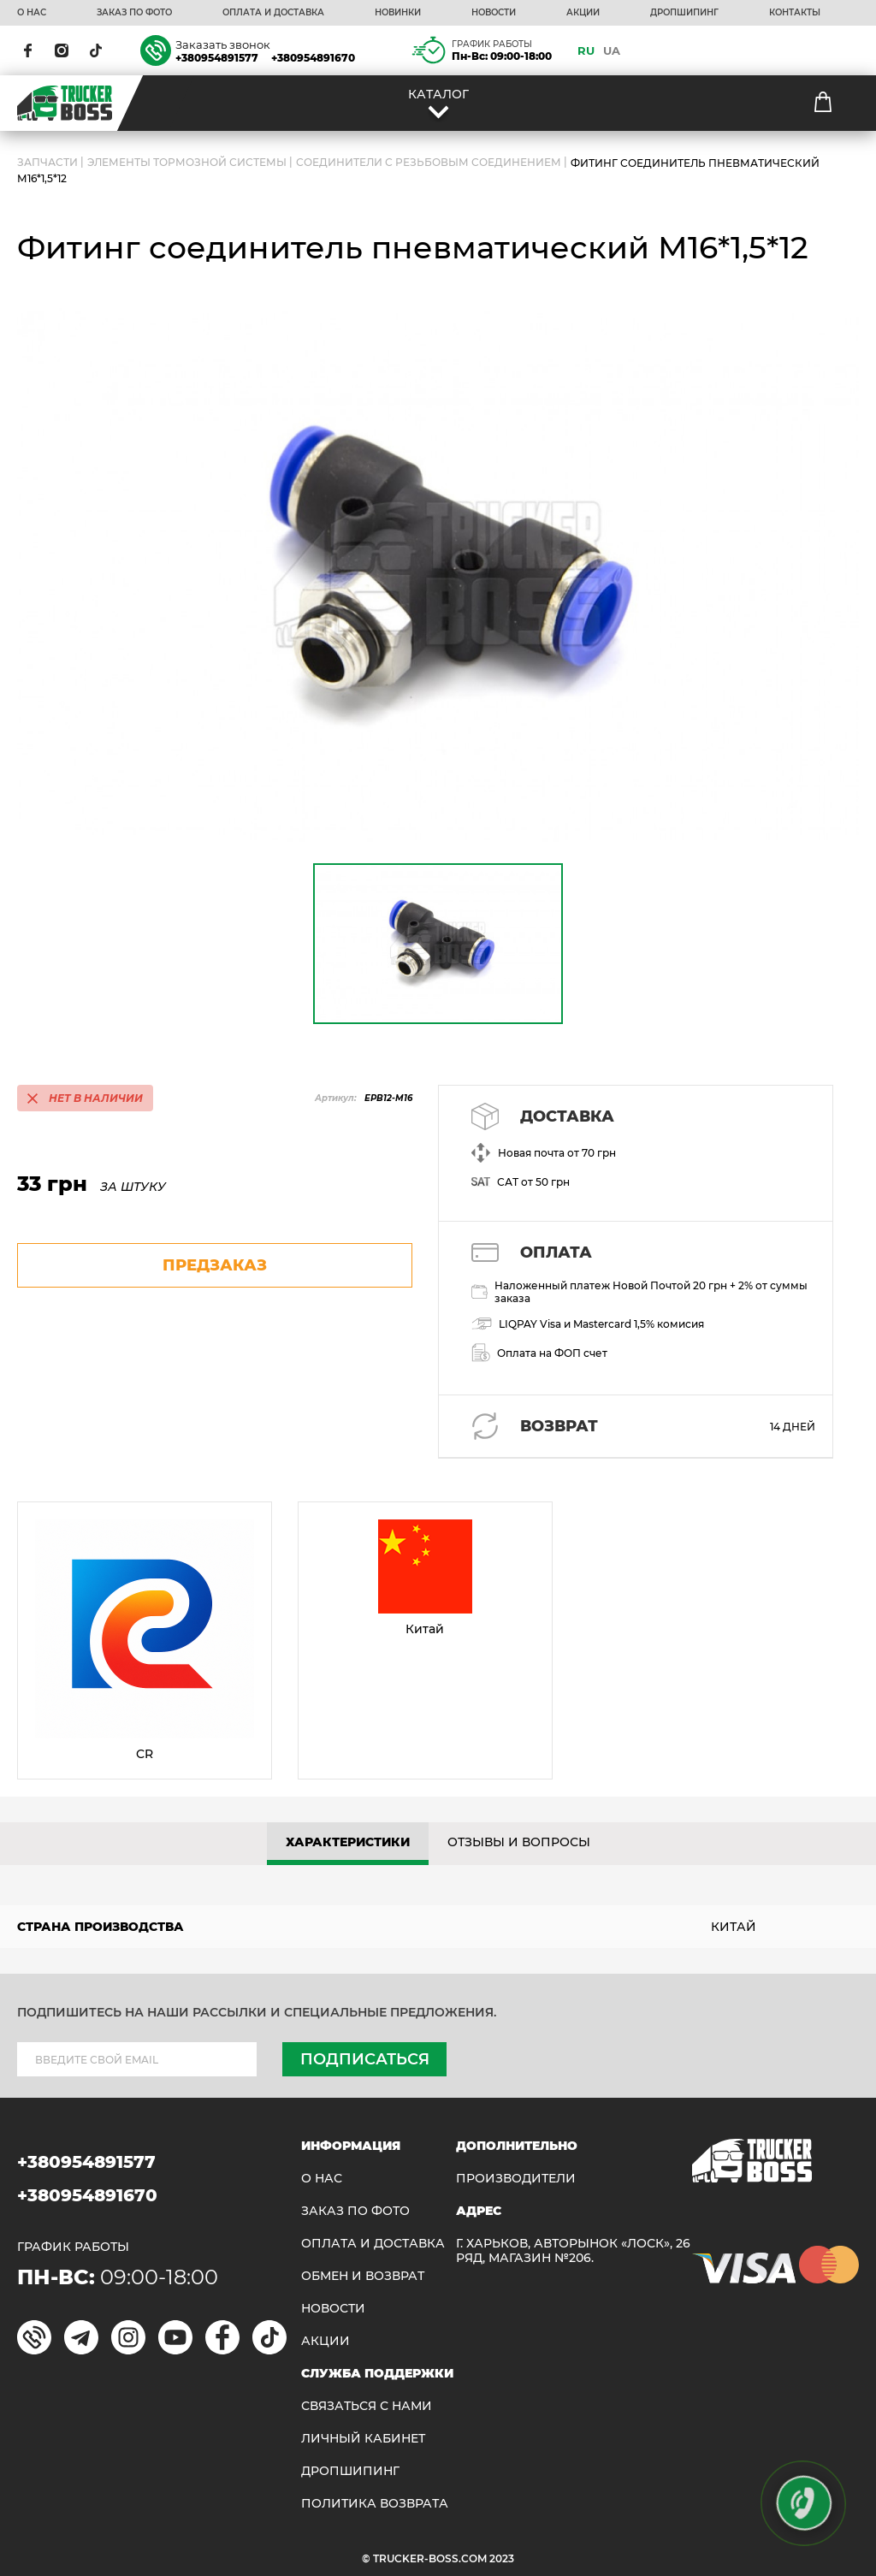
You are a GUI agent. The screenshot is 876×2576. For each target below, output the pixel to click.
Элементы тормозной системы (187, 163)
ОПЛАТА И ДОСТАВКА (273, 13)
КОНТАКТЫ (794, 13)
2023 (501, 2558)
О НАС (31, 13)
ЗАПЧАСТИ (47, 163)
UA (611, 50)
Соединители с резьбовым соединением (428, 163)
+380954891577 (216, 57)
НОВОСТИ (493, 13)
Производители (516, 2178)
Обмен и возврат (362, 2276)
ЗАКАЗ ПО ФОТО (134, 13)
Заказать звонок (222, 44)
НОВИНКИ (398, 13)
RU (586, 50)
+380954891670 (313, 57)
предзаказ (215, 1265)
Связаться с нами (366, 2406)
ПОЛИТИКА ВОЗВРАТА (374, 2503)
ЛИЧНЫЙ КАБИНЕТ (363, 2438)
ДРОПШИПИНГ (684, 13)
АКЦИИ (583, 13)
